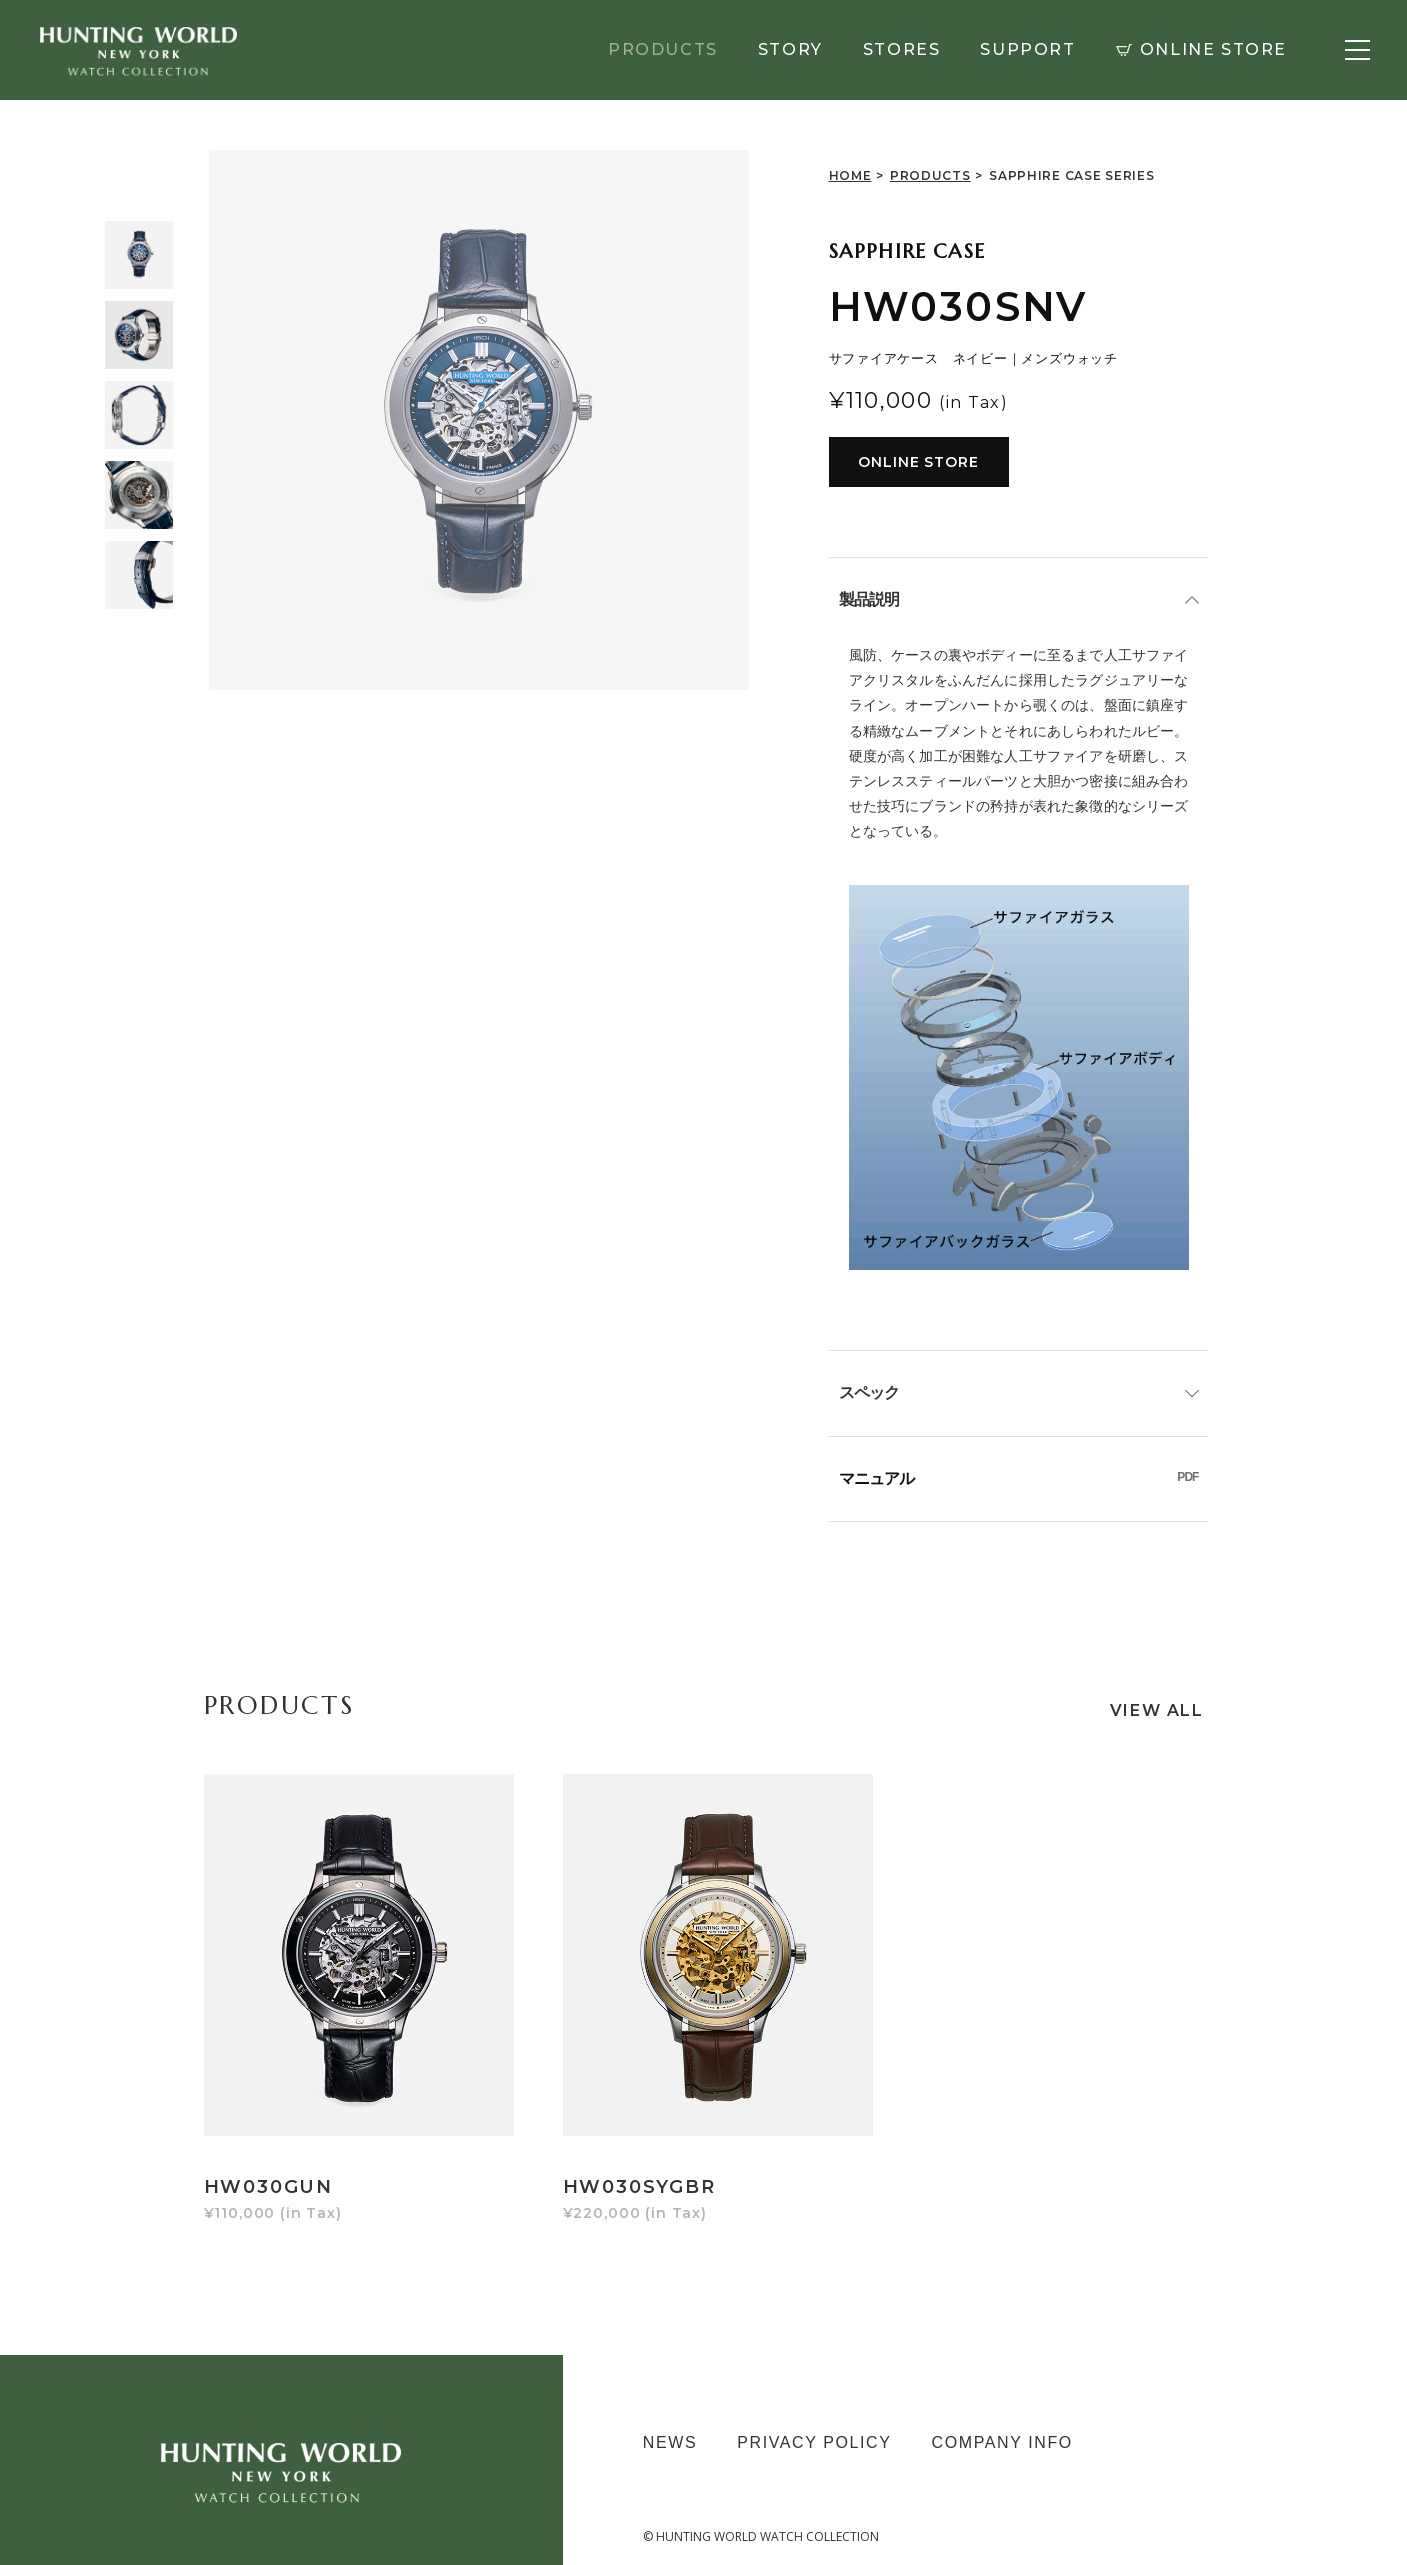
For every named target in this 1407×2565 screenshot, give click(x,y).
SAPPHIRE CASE (907, 251)
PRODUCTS (663, 49)
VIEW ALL (1157, 1710)
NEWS (670, 2412)
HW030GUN (268, 2157)
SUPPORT (1027, 49)
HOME (850, 175)
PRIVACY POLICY (814, 2412)
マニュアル (1019, 1478)
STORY (790, 49)
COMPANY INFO (1002, 2412)
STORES (902, 49)
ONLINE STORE (1201, 49)
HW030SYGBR (630, 2157)
